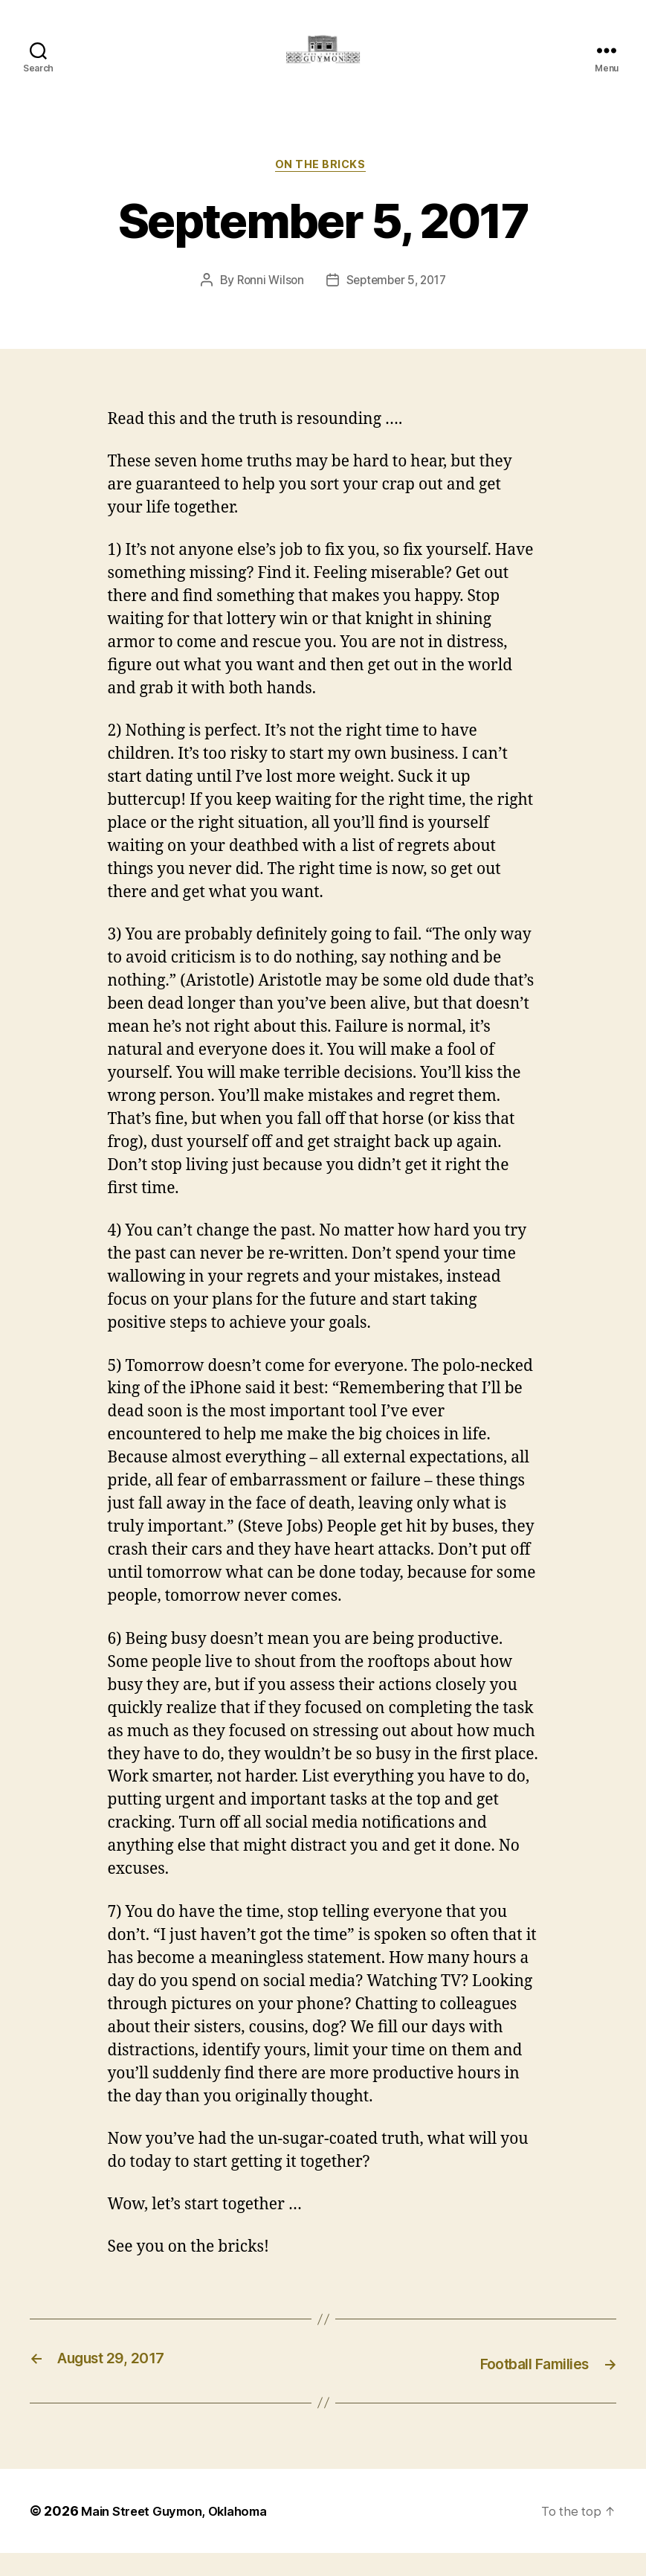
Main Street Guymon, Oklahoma (182, 2534)
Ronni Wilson (267, 305)
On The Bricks (323, 189)
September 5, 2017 (397, 305)
